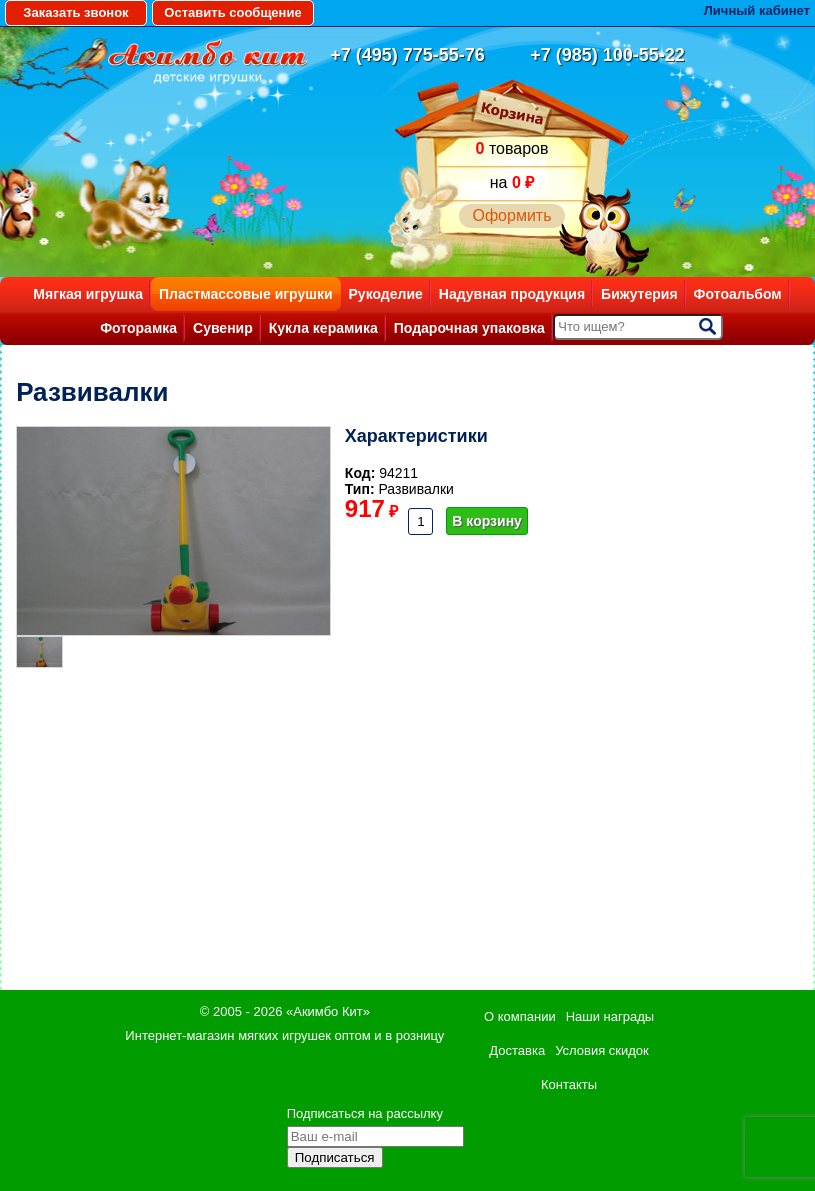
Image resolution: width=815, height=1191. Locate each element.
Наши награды (610, 1016)
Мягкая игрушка (88, 294)
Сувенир (223, 328)
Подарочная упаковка (469, 328)
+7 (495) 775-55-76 (407, 55)
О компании (520, 1016)
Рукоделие (386, 294)
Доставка (517, 1050)
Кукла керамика (323, 328)
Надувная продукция (512, 294)
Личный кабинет (757, 10)
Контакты (569, 1084)
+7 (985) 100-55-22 (607, 55)
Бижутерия (639, 294)
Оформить (511, 215)
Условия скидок (602, 1050)
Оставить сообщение (232, 12)
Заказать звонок (75, 12)
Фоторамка (138, 328)
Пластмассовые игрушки (246, 294)
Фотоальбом (738, 294)
